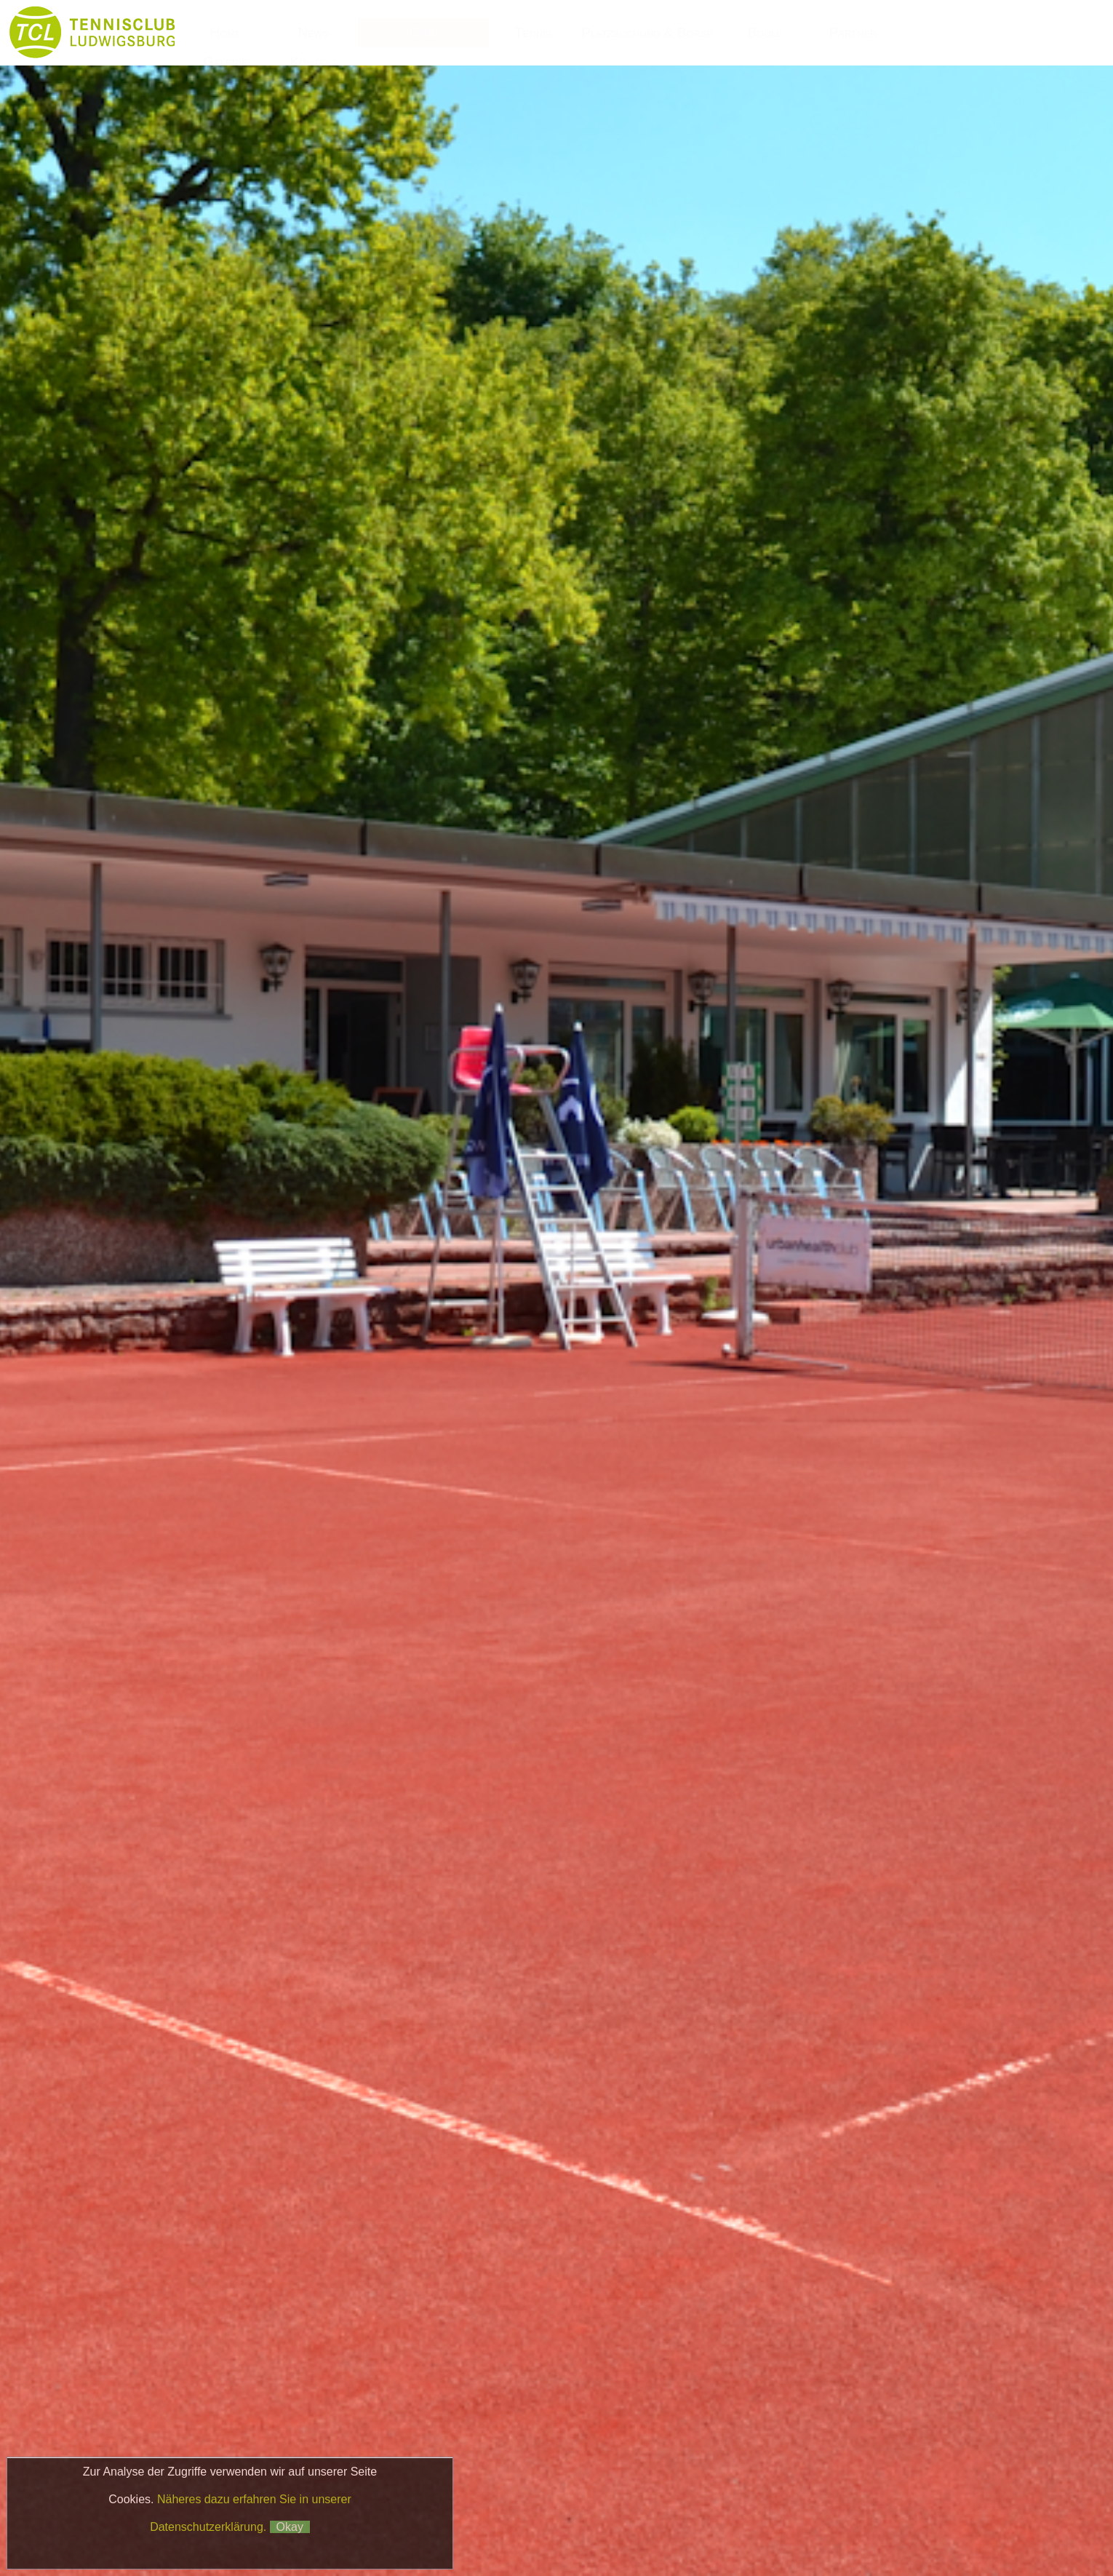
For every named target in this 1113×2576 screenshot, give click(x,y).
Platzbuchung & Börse (649, 32)
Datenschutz (875, 2514)
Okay (290, 2527)
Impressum (799, 2514)
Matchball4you (842, 2534)
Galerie (226, 61)
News (313, 32)
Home (225, 32)
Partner (853, 32)
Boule (765, 32)
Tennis (532, 32)
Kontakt (313, 61)
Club (424, 32)
